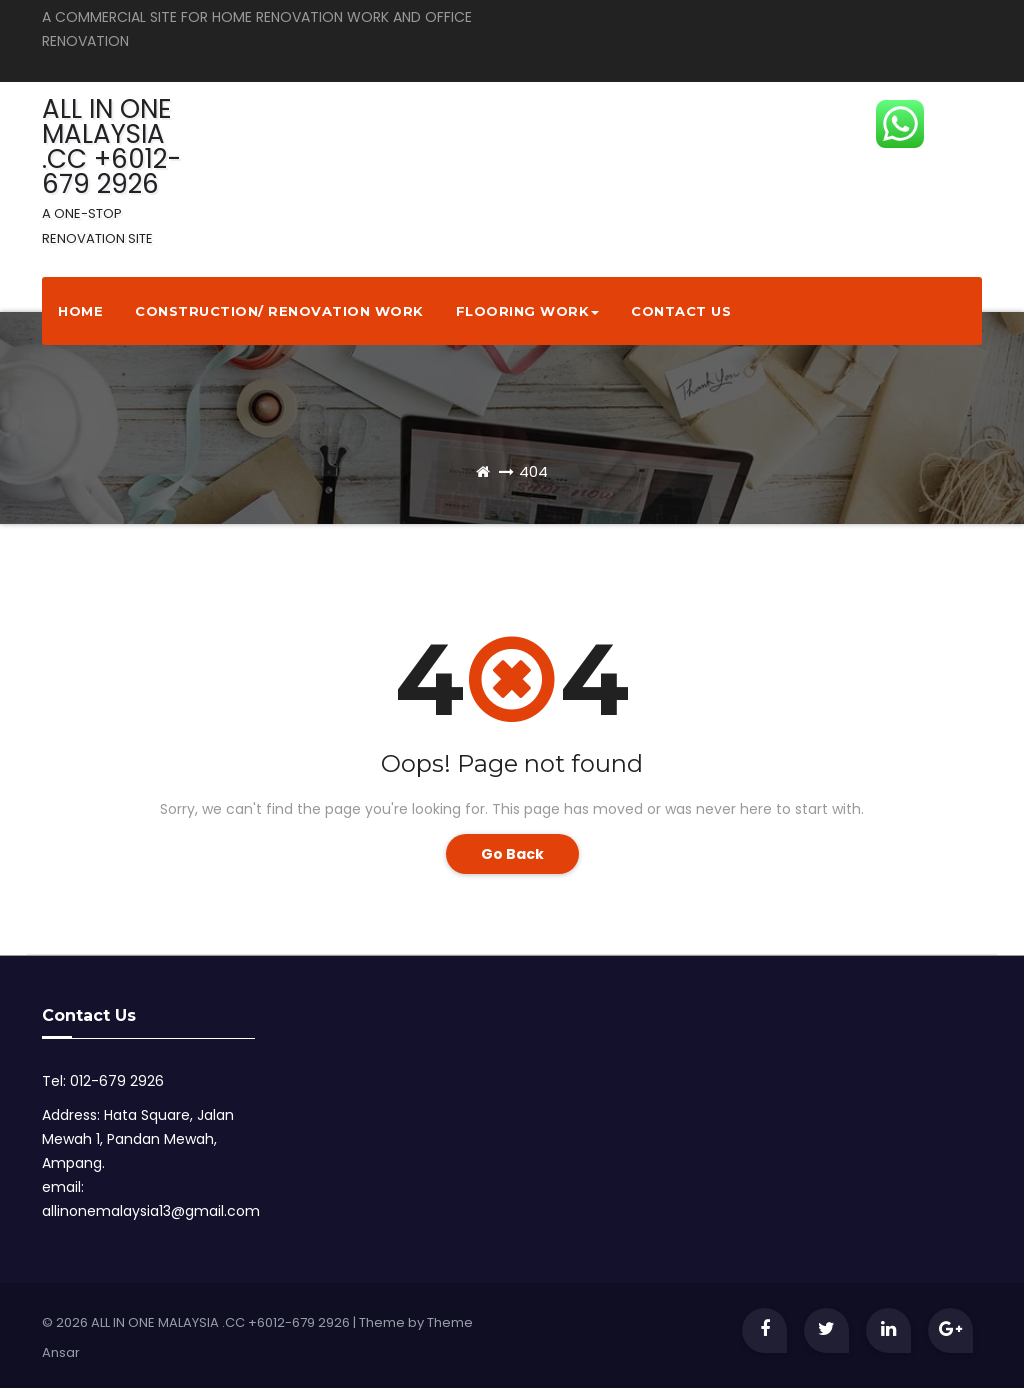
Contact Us (681, 311)
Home (80, 311)
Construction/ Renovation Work (279, 311)
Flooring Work (528, 311)
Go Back (512, 854)
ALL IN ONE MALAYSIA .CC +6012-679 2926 (111, 169)
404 (533, 471)
